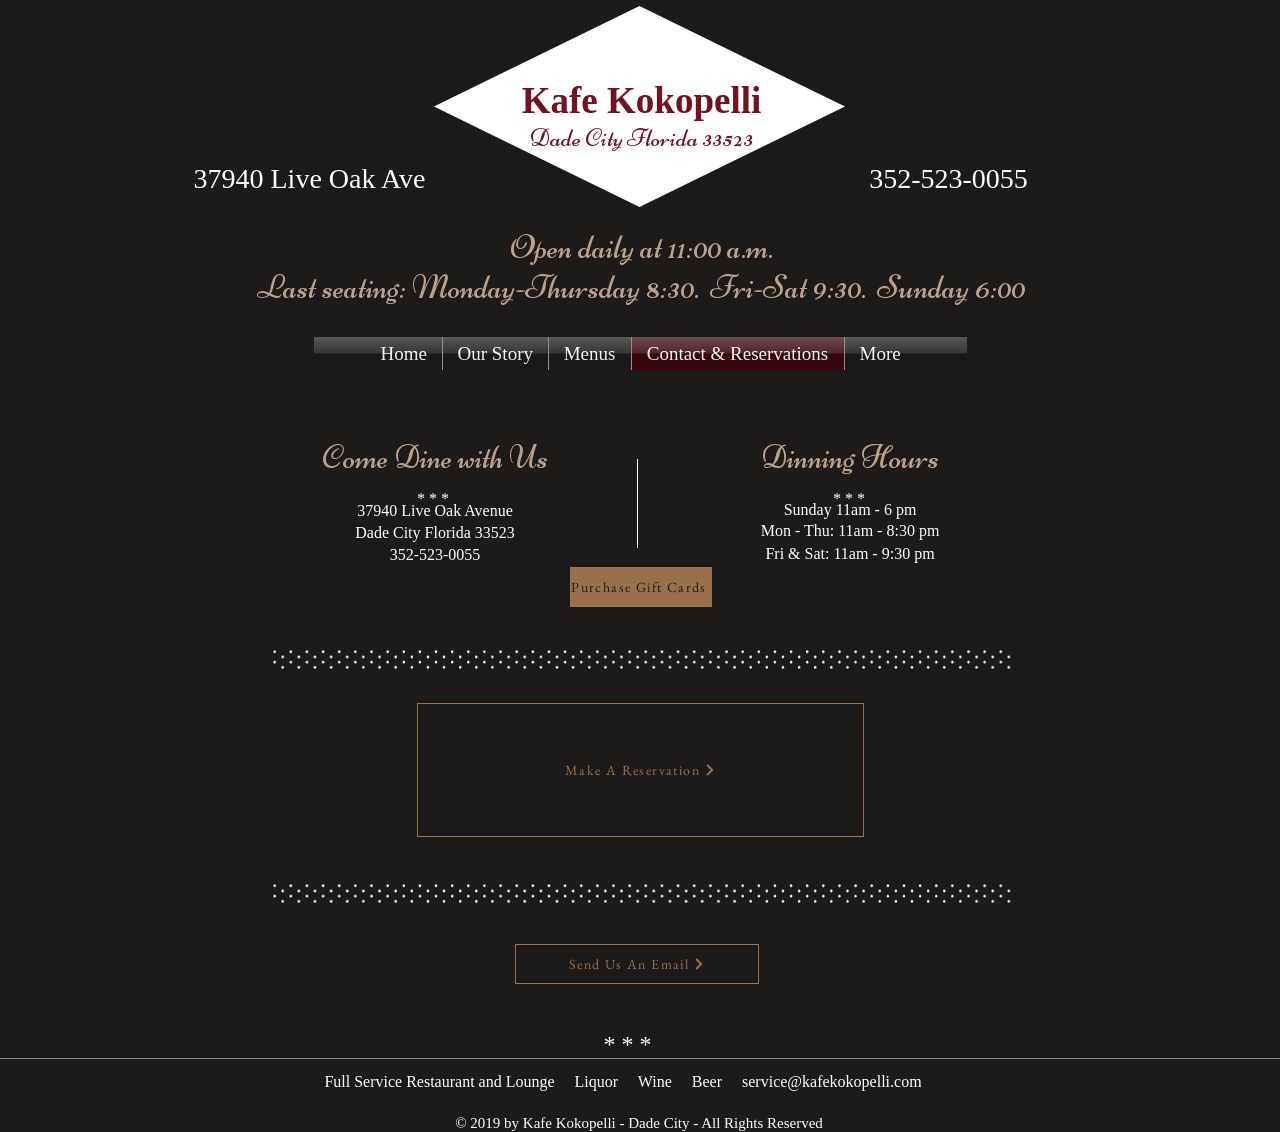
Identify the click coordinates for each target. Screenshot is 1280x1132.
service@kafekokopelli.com (832, 1081)
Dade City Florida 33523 (641, 138)
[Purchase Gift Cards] (641, 587)
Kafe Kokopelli (641, 100)
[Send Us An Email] (637, 964)
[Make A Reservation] (640, 770)
